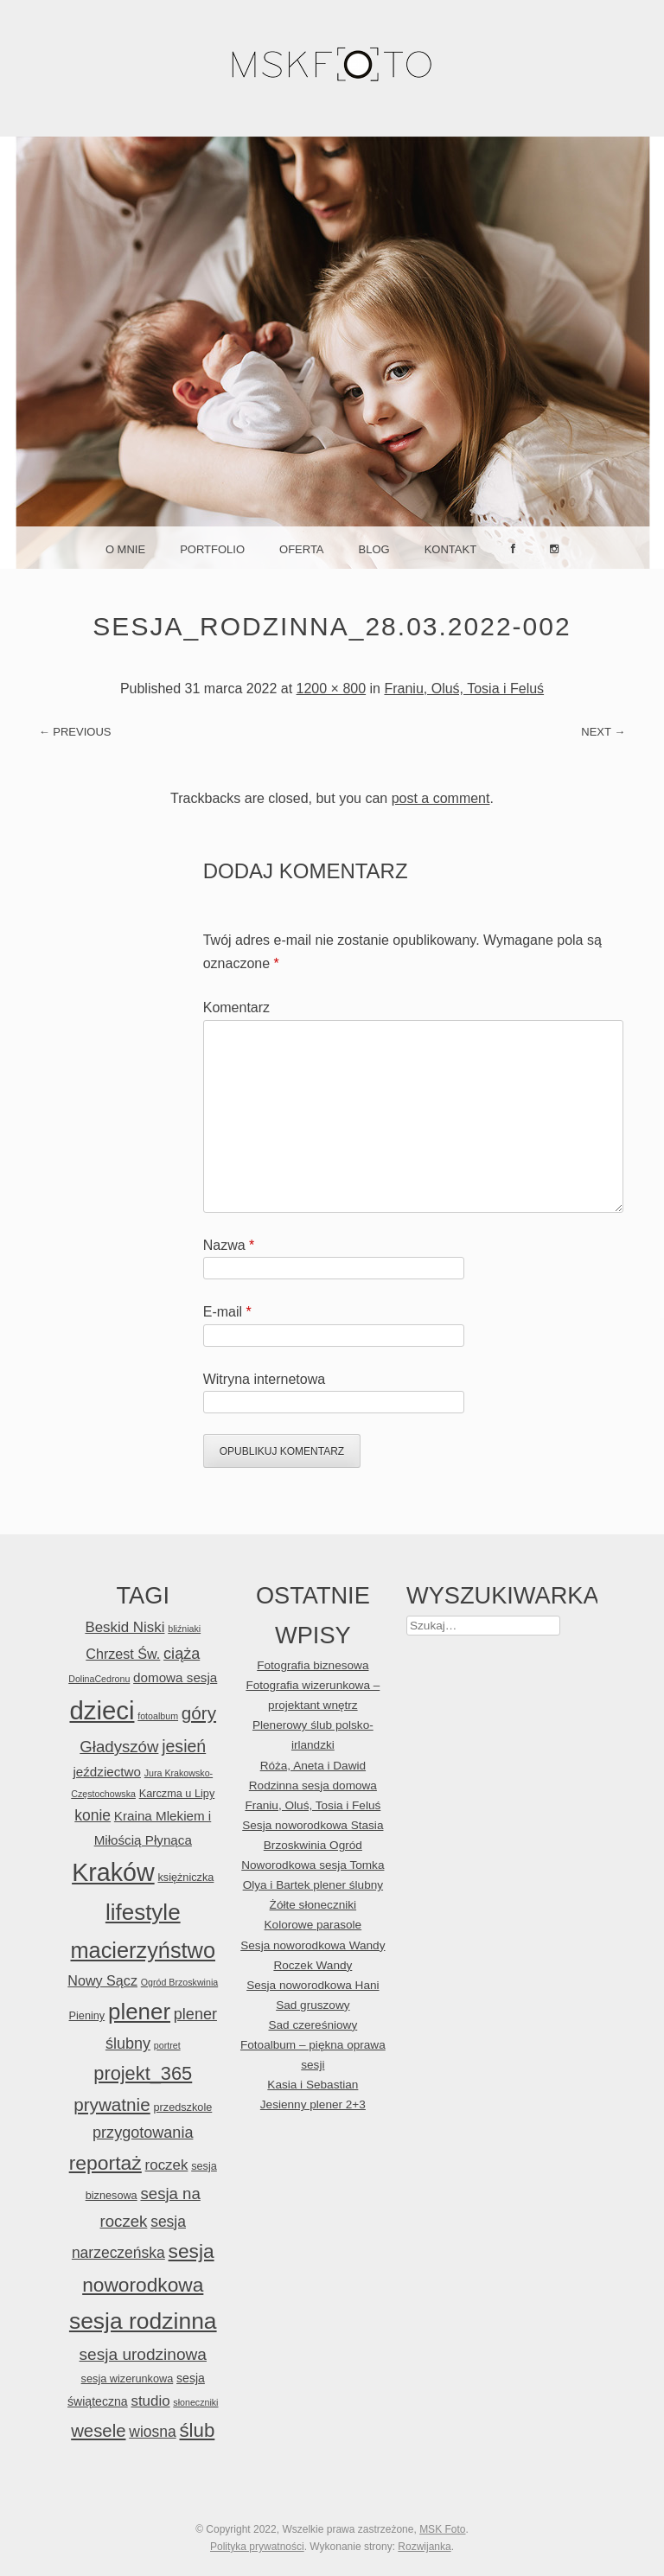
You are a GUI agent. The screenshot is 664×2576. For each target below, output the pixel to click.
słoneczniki (195, 2402)
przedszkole (182, 2107)
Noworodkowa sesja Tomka (312, 1865)
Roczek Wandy (312, 1965)
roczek (166, 2165)
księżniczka (185, 1877)
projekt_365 (142, 2073)
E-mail (227, 1311)
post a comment (441, 798)
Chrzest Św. (123, 1653)
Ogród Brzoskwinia (179, 1982)
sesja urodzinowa (143, 2354)
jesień (184, 1746)
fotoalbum (157, 1716)
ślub (196, 2430)
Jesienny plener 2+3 (313, 2104)
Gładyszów (119, 1747)
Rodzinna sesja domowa (313, 1785)
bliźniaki (184, 1628)
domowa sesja (175, 1677)
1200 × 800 (332, 688)
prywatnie (111, 2104)
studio (150, 2401)
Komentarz (236, 1007)
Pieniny (87, 2015)
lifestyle (143, 1912)
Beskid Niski (124, 1627)
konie (92, 1815)
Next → (603, 731)
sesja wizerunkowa (127, 2378)
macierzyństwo (143, 1950)
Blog (374, 549)
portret (167, 2045)
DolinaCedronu (99, 1679)
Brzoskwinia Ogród (313, 1845)
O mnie (125, 549)
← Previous (75, 731)
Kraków (113, 1872)
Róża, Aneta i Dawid (313, 1765)
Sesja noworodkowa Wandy (312, 1945)
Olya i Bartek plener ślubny (313, 1884)
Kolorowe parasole (313, 1924)
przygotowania (143, 2132)
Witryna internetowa (264, 1379)
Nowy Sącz (102, 1980)
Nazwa (229, 1245)
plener (139, 2011)
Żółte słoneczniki (313, 1904)
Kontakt (450, 549)
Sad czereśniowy (312, 2024)
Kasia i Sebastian (312, 2084)
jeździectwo (107, 1771)
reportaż (105, 2163)
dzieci (101, 1710)
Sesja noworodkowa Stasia (312, 1825)
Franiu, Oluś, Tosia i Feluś (464, 688)
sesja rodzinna (143, 2321)
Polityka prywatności (257, 2547)
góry (199, 1713)
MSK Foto (442, 2529)
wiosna (152, 2431)
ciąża (181, 1653)
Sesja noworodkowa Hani (312, 1985)
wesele (98, 2430)
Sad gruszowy (312, 2005)
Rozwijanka (424, 2547)
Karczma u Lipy (177, 1793)
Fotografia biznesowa (312, 1665)
